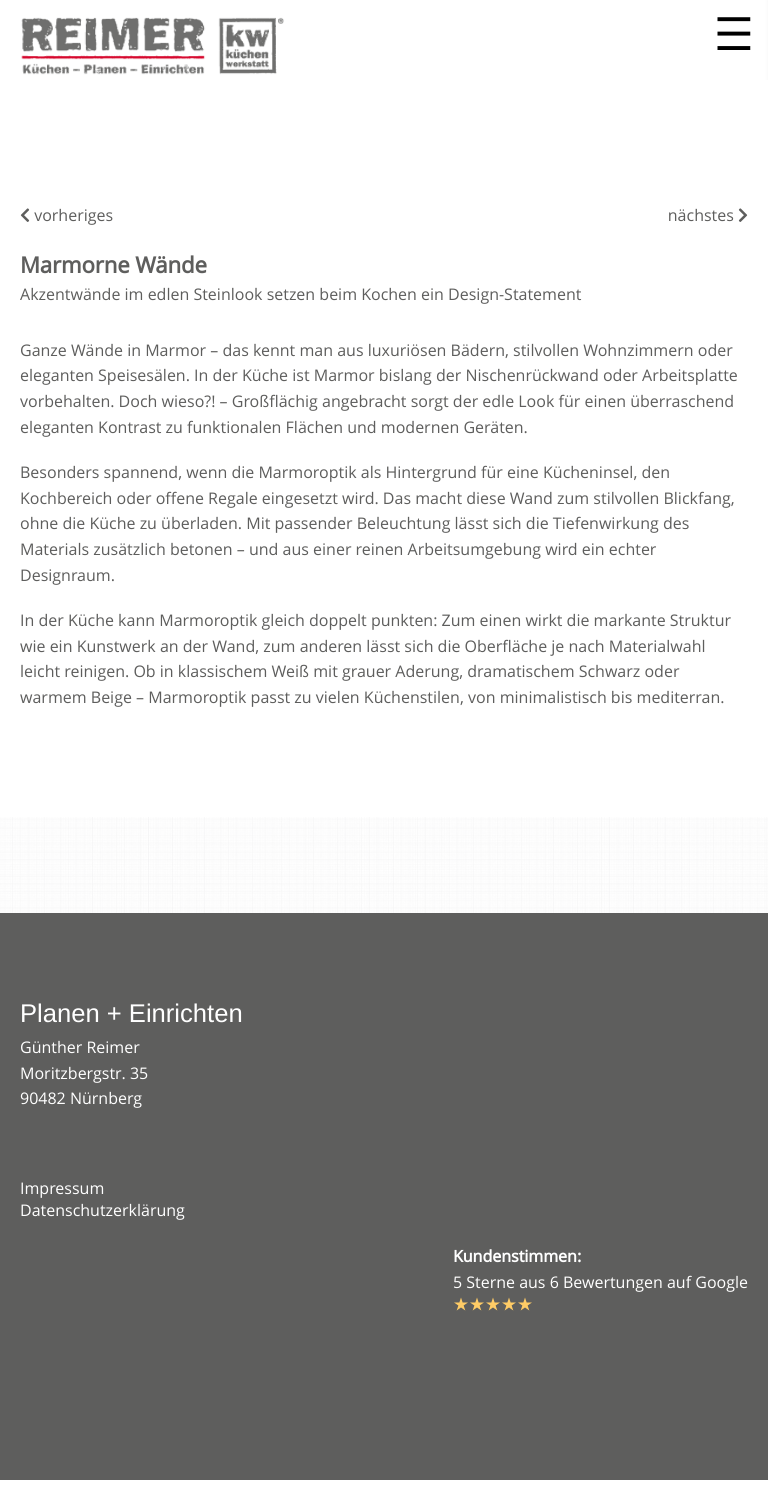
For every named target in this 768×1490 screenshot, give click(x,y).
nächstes (708, 215)
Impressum (62, 1188)
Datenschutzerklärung (102, 1210)
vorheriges (66, 215)
